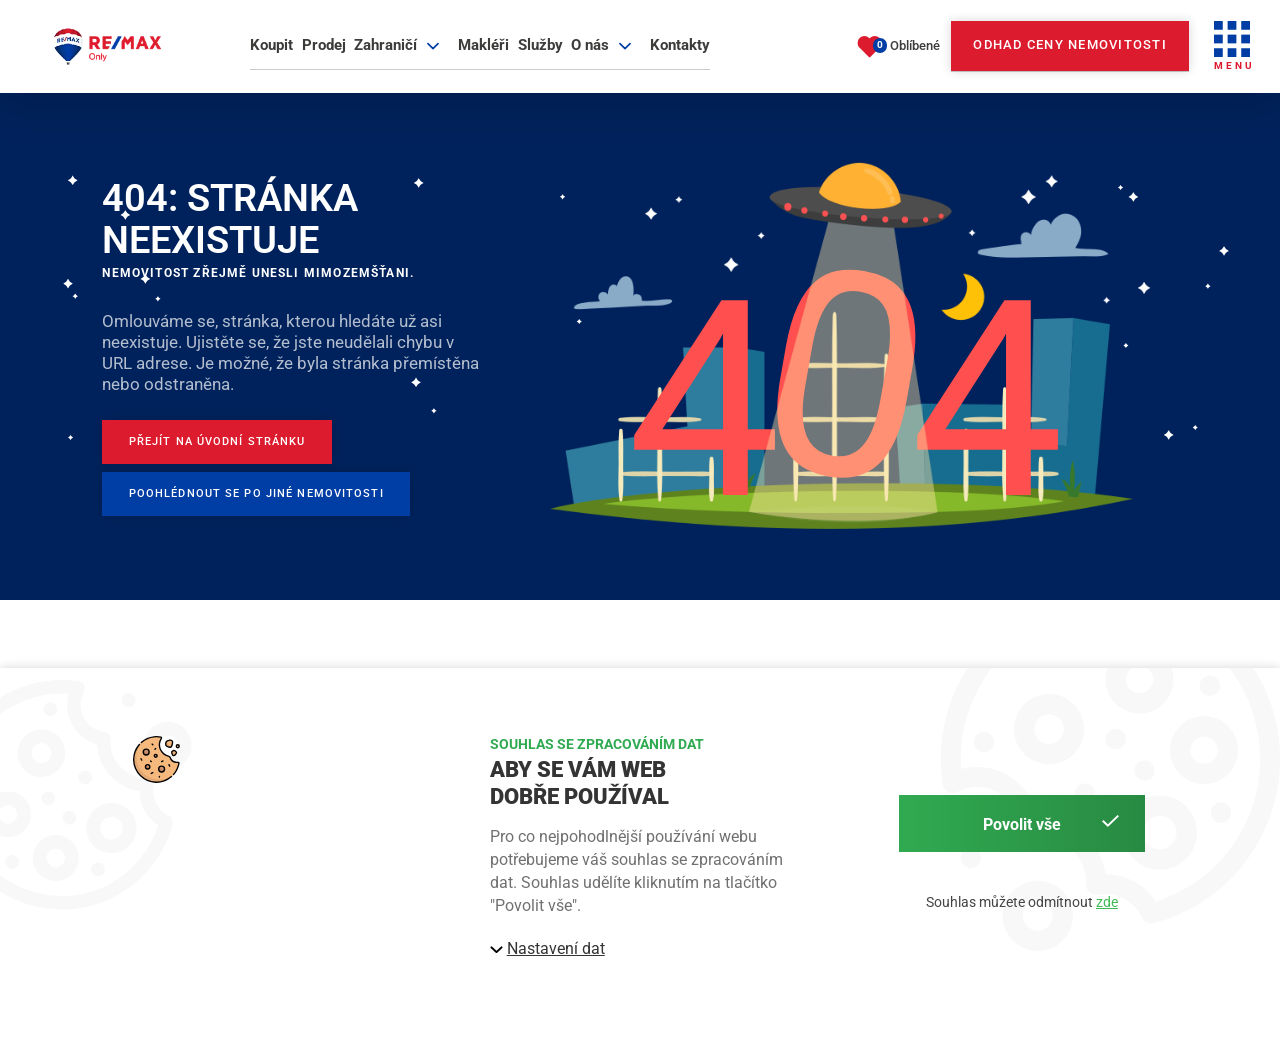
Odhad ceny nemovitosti (1070, 54)
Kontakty (680, 54)
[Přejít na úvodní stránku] (238, 464)
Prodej (324, 54)
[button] (1233, 55)
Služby (540, 54)
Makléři (483, 54)
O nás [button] (604, 54)
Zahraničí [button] (399, 54)
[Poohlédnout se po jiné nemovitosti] (281, 522)
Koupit (271, 54)
